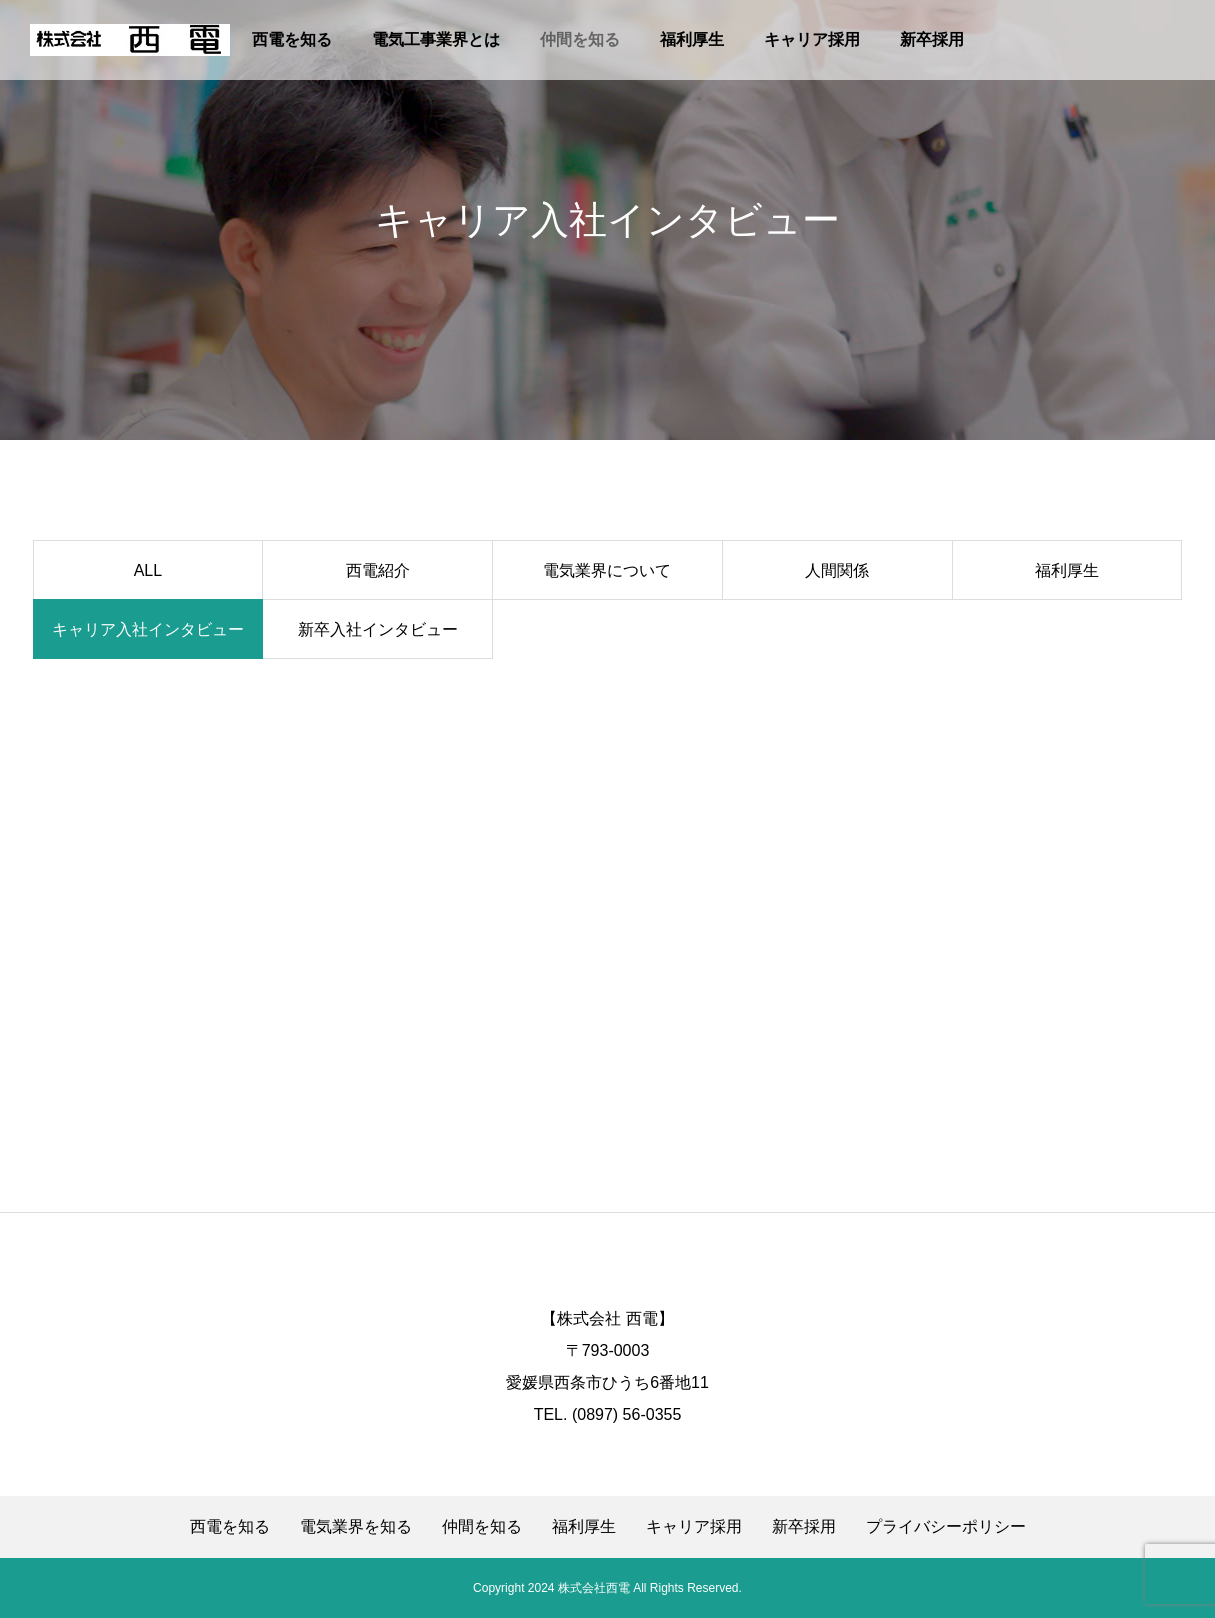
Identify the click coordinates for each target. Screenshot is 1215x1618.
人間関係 (837, 570)
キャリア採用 (812, 39)
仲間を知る (580, 39)
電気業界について (607, 570)
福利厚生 (692, 39)
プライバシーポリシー (946, 1527)
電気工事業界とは (436, 39)
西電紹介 (378, 570)
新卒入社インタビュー (378, 629)
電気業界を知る (356, 1527)
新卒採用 (932, 39)
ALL (148, 570)
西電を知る (292, 39)
